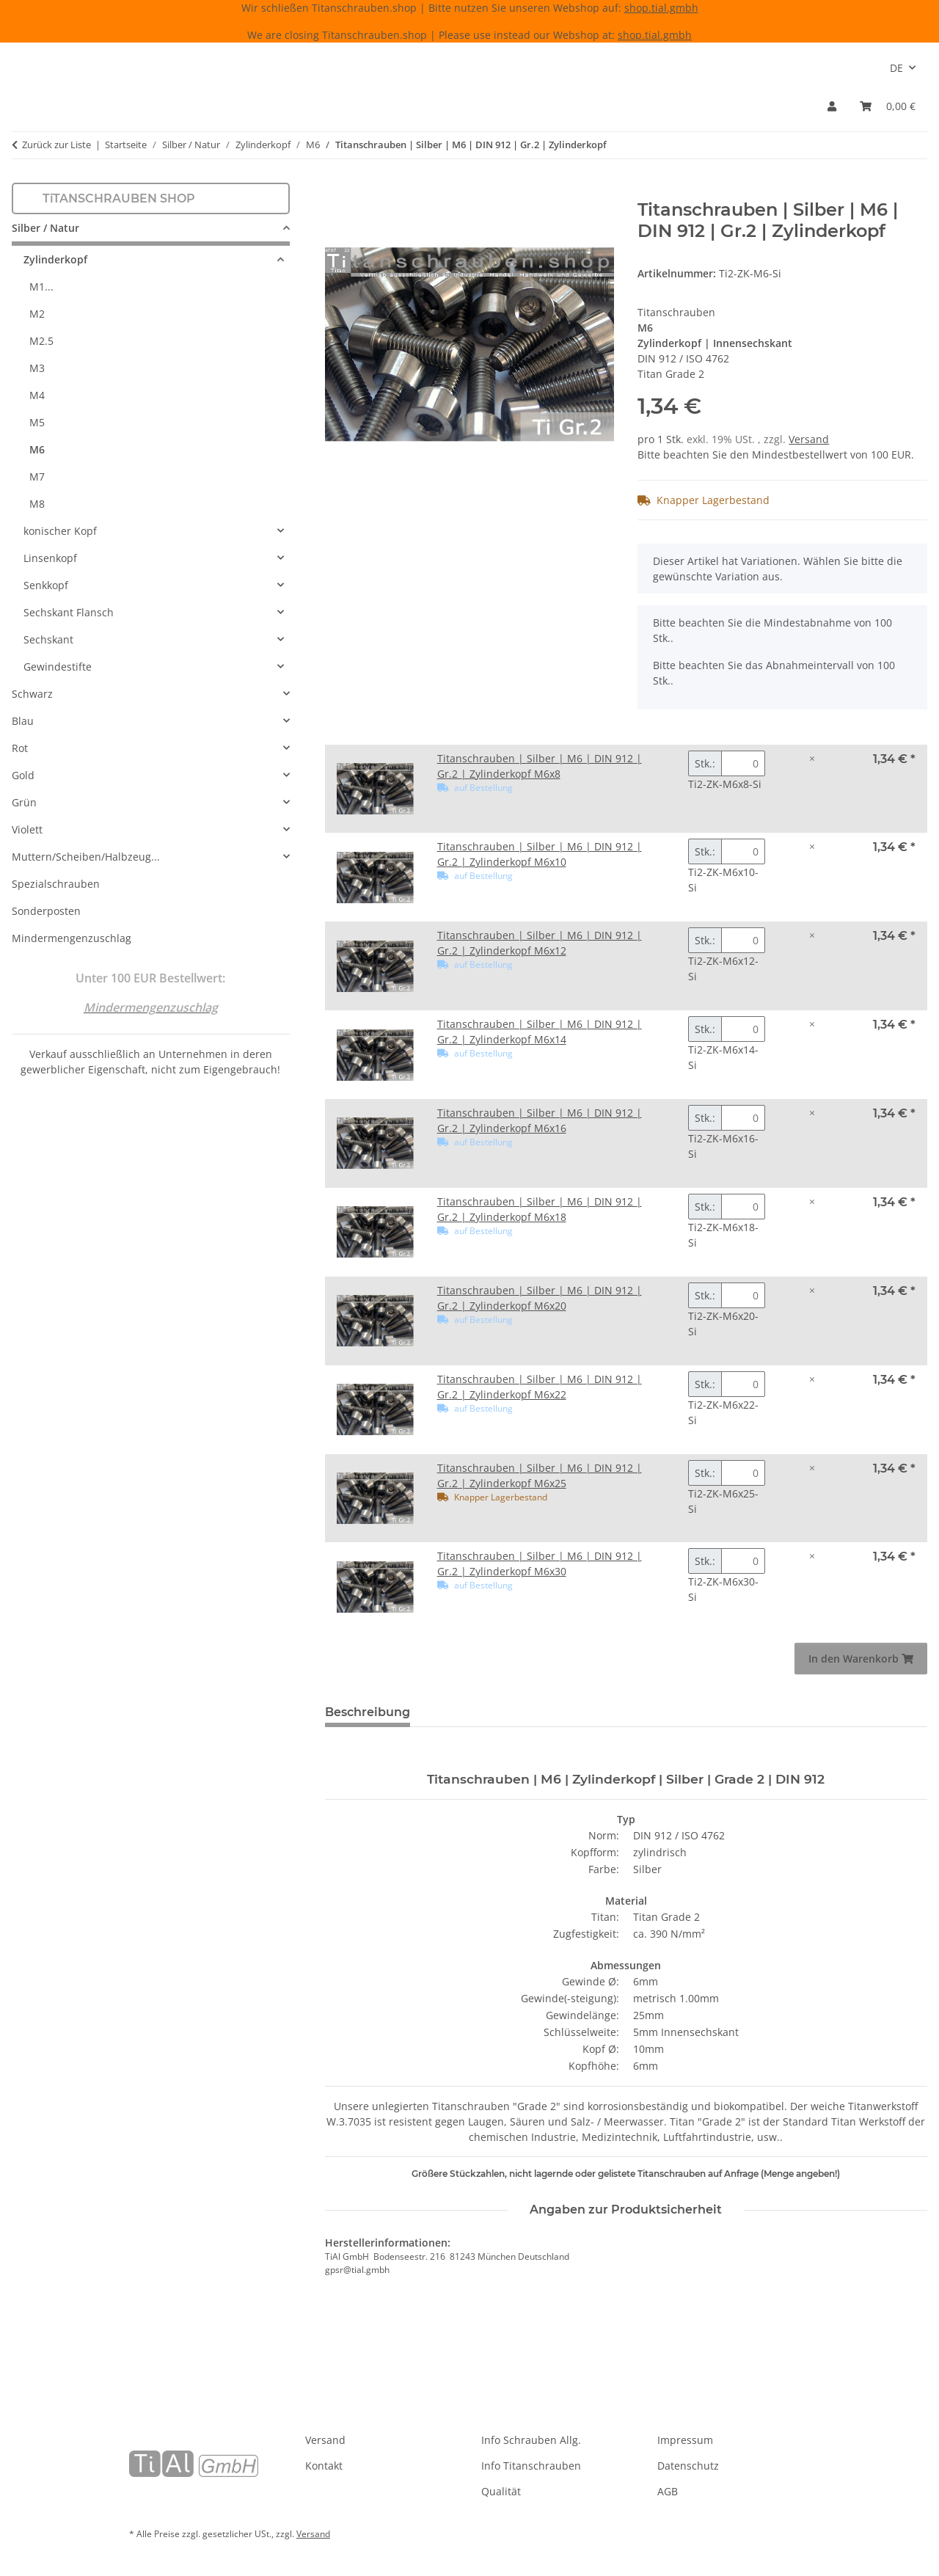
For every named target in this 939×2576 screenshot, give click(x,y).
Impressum (685, 2440)
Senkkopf (45, 585)
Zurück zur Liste (56, 144)
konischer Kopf (60, 531)
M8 (37, 504)
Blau (23, 721)
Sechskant (48, 639)
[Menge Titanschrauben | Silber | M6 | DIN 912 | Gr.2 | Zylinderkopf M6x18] (743, 1206)
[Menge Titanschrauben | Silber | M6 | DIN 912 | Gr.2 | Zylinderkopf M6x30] (743, 1561)
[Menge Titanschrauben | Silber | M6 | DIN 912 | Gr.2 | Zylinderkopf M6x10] (743, 851)
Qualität (501, 2491)
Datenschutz (688, 2466)
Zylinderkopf (55, 259)
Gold (23, 775)
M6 (37, 449)
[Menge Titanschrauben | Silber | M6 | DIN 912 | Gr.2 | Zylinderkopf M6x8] (743, 763)
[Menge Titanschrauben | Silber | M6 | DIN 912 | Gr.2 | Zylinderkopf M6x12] (743, 940)
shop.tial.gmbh (661, 8)
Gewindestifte (57, 667)
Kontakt (324, 2466)
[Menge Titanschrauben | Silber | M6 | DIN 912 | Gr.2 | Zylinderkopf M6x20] (743, 1295)
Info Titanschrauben (531, 2466)
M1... (41, 286)
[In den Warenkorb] (336, 191)
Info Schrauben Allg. (531, 2440)
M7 (37, 477)
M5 (37, 422)
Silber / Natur (45, 228)
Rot (20, 748)
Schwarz (32, 694)
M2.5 (41, 341)
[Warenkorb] (887, 106)
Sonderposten (46, 911)
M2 (37, 314)
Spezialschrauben (56, 884)
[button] (832, 106)
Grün (24, 802)
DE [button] (896, 68)
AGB (667, 2491)
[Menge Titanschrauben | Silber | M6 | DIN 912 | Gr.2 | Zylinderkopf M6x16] (743, 1118)
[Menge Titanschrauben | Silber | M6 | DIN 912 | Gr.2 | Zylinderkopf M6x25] (743, 1473)
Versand (809, 439)
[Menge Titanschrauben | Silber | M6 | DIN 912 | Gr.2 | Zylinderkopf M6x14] (743, 1029)
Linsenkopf (50, 558)
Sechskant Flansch (68, 612)
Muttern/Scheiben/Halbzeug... (86, 857)
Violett (27, 829)
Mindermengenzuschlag (71, 938)
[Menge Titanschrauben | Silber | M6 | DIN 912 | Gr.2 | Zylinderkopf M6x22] (743, 1384)
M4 (37, 395)
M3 (37, 368)
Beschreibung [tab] (367, 1712)
